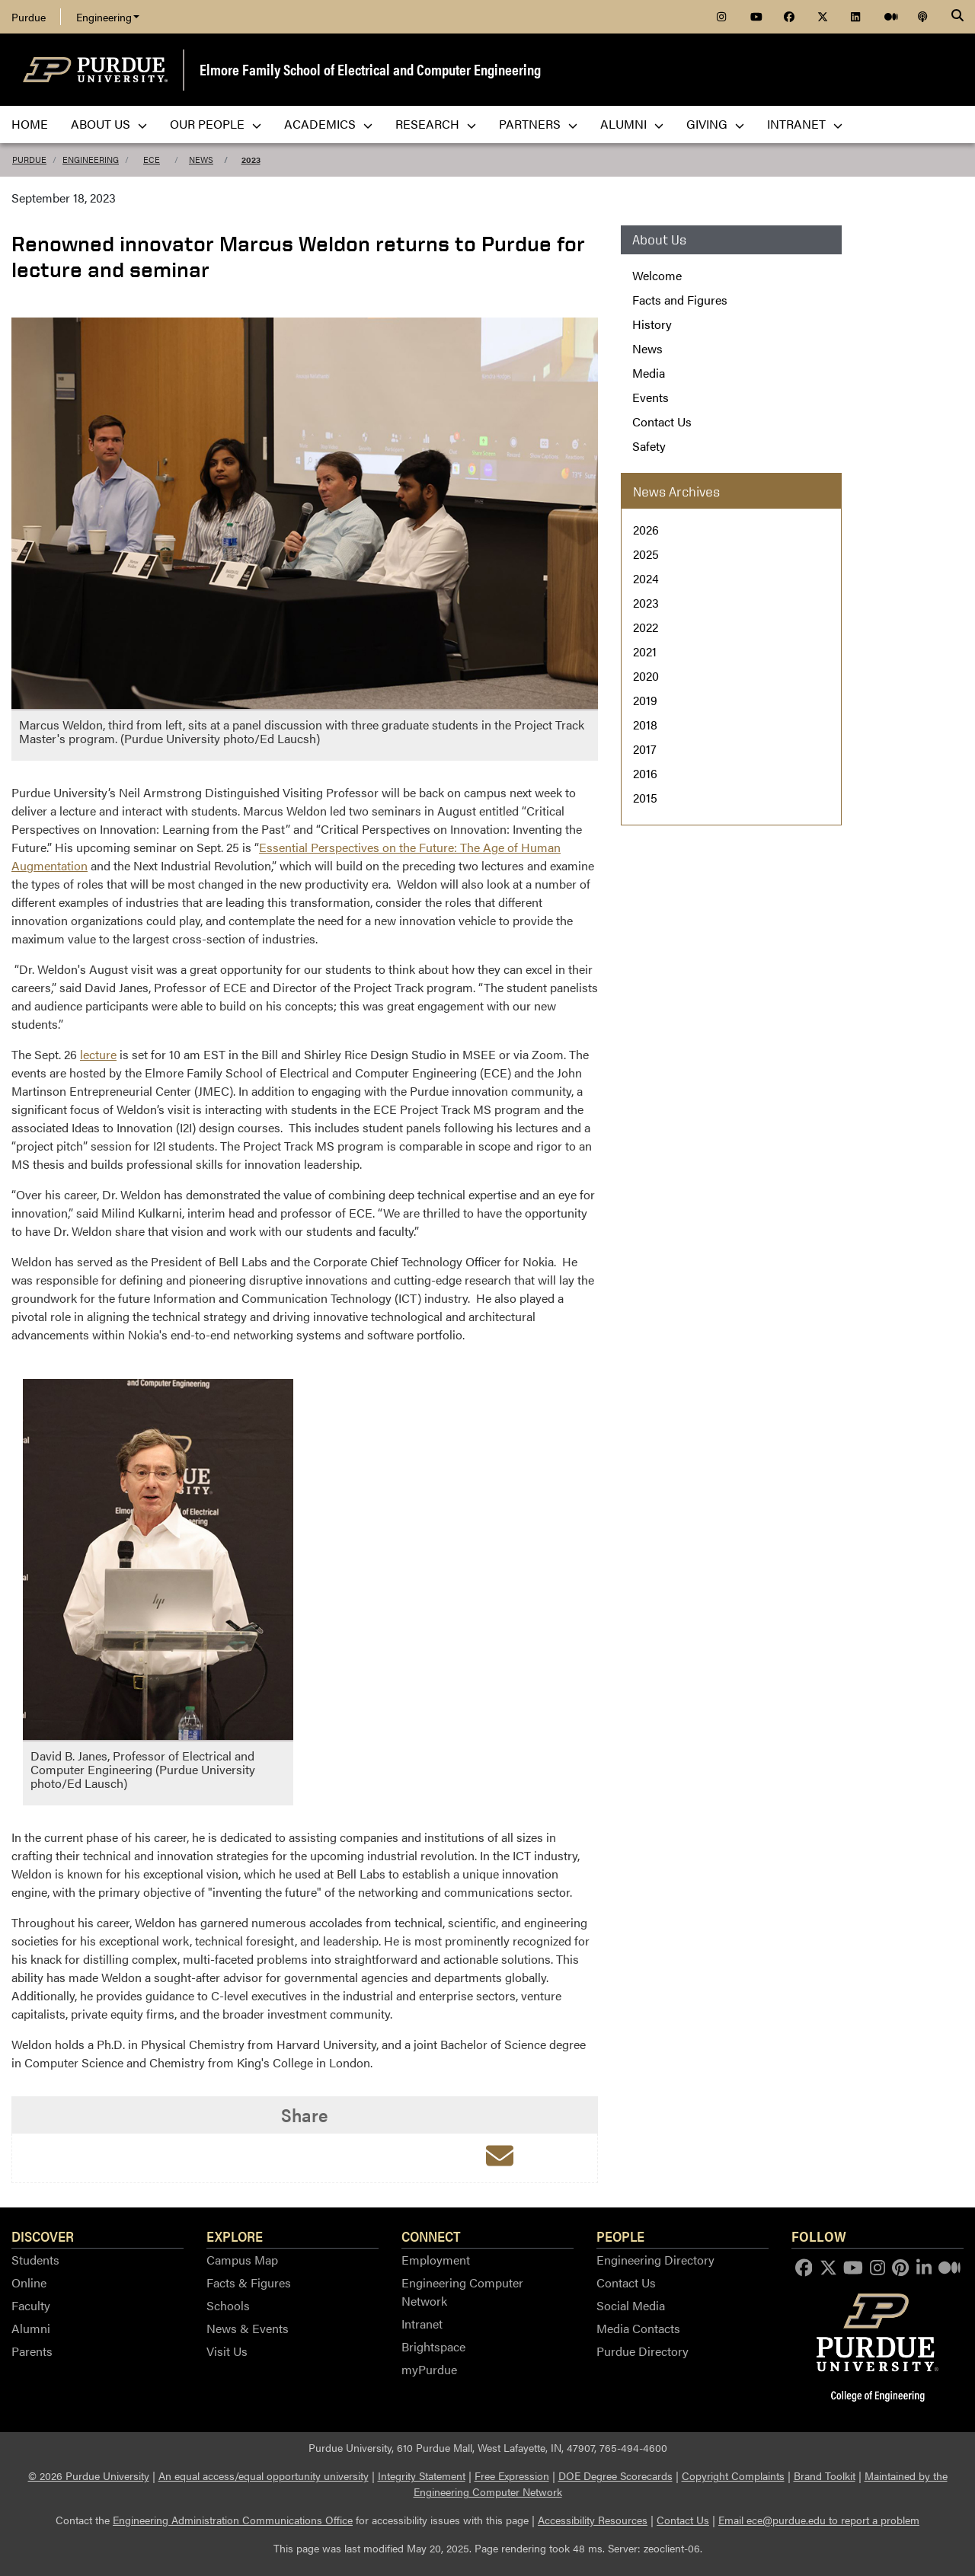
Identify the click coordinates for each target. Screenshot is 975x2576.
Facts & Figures (248, 2282)
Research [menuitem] (435, 123)
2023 (251, 159)
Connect (431, 2236)
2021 (645, 651)
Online (28, 2282)
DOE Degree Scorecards (615, 2475)
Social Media (630, 2305)
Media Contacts (638, 2328)
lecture (98, 1054)
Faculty (30, 2305)
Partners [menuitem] (538, 123)
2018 (645, 724)
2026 (646, 529)
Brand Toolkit (824, 2475)
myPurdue (429, 2369)
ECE (151, 159)
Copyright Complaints (733, 2475)
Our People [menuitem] (215, 123)
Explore (234, 2236)
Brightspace (433, 2346)
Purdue (28, 16)
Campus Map (242, 2259)
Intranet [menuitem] (804, 123)
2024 (646, 578)
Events (650, 397)
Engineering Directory (655, 2259)
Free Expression (512, 2475)
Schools (228, 2305)
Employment (435, 2259)
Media (648, 372)
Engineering (107, 16)
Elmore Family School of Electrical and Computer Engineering (370, 69)
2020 (646, 676)
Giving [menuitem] (715, 123)
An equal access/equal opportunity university (263, 2475)
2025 (646, 554)
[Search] (957, 17)
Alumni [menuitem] (631, 123)
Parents (32, 2351)
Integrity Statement (421, 2475)
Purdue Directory (642, 2351)
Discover (42, 2236)
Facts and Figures (679, 299)
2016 (645, 773)
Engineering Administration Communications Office (233, 2519)
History (652, 324)
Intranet (422, 2323)
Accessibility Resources (592, 2519)
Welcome (657, 275)
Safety (649, 446)
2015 (645, 797)
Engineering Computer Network (462, 2291)
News (201, 159)
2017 (645, 749)
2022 (645, 627)
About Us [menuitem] (109, 123)
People (620, 2236)
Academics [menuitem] (328, 123)
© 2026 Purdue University (88, 2475)
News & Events (247, 2328)
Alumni (30, 2328)
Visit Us (227, 2351)
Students (35, 2259)
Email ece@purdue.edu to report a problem (818, 2519)
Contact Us (662, 421)
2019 (645, 700)
